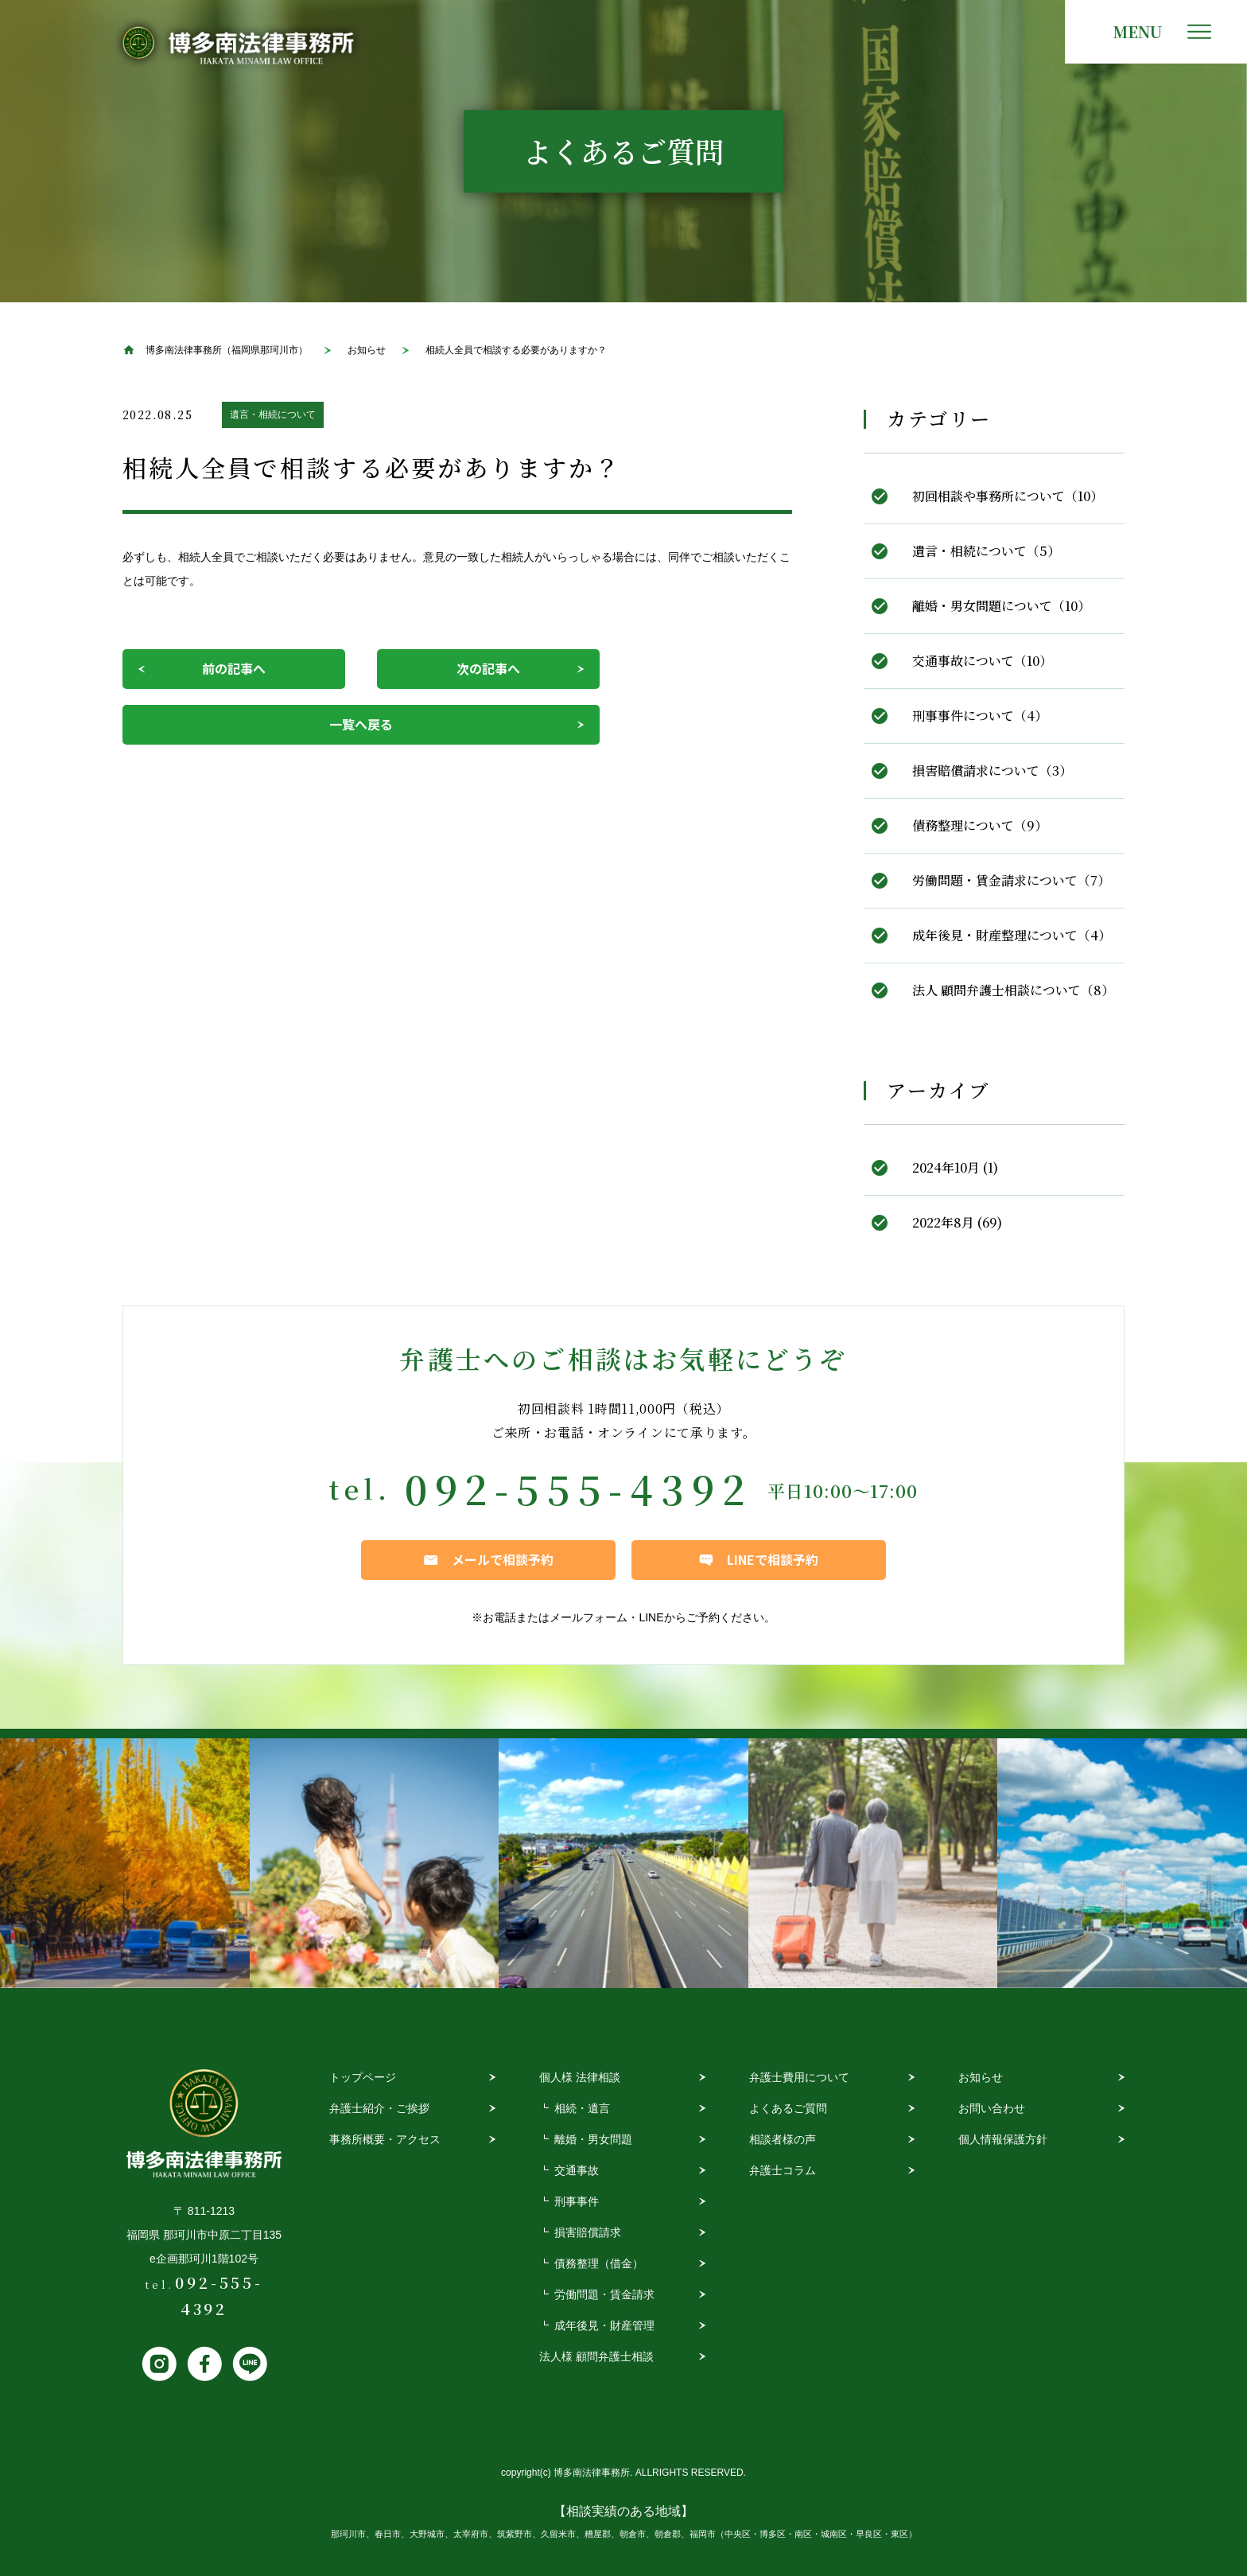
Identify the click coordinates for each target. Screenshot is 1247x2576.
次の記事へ (488, 668)
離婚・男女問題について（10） (1001, 606)
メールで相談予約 (503, 1559)
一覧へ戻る (361, 723)
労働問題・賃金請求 (604, 2294)
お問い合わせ (991, 2108)
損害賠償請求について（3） (992, 770)
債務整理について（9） (979, 825)
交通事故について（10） (982, 661)
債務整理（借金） (598, 2263)
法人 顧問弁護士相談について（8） (1013, 990)
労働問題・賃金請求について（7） (1011, 880)
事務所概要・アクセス (385, 2139)
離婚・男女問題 (593, 2139)
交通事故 (576, 2170)
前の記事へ (234, 668)
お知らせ (980, 2077)
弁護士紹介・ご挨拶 (379, 2108)
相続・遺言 (582, 2108)
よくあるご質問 (788, 2108)
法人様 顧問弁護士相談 (596, 2356)
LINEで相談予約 (772, 1559)
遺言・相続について (273, 414)
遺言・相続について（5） (986, 551)
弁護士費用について (799, 2077)
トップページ (362, 2077)
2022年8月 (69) (957, 1222)
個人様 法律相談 (579, 2077)
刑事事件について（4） (979, 715)
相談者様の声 (782, 2139)
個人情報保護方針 (1002, 2139)
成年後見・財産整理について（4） (1011, 935)
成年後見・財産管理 (604, 2325)
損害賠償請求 (587, 2232)
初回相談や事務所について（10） (1007, 496)
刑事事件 (576, 2201)
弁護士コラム (782, 2170)
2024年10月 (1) (955, 1167)
